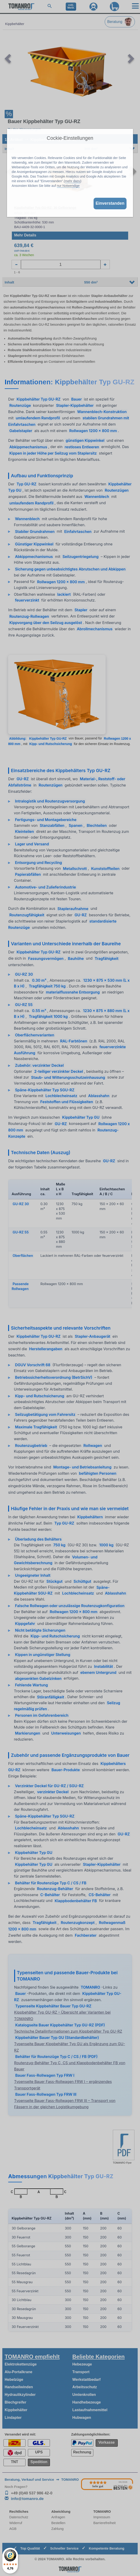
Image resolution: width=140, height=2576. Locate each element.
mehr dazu (72, 181)
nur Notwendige (68, 186)
